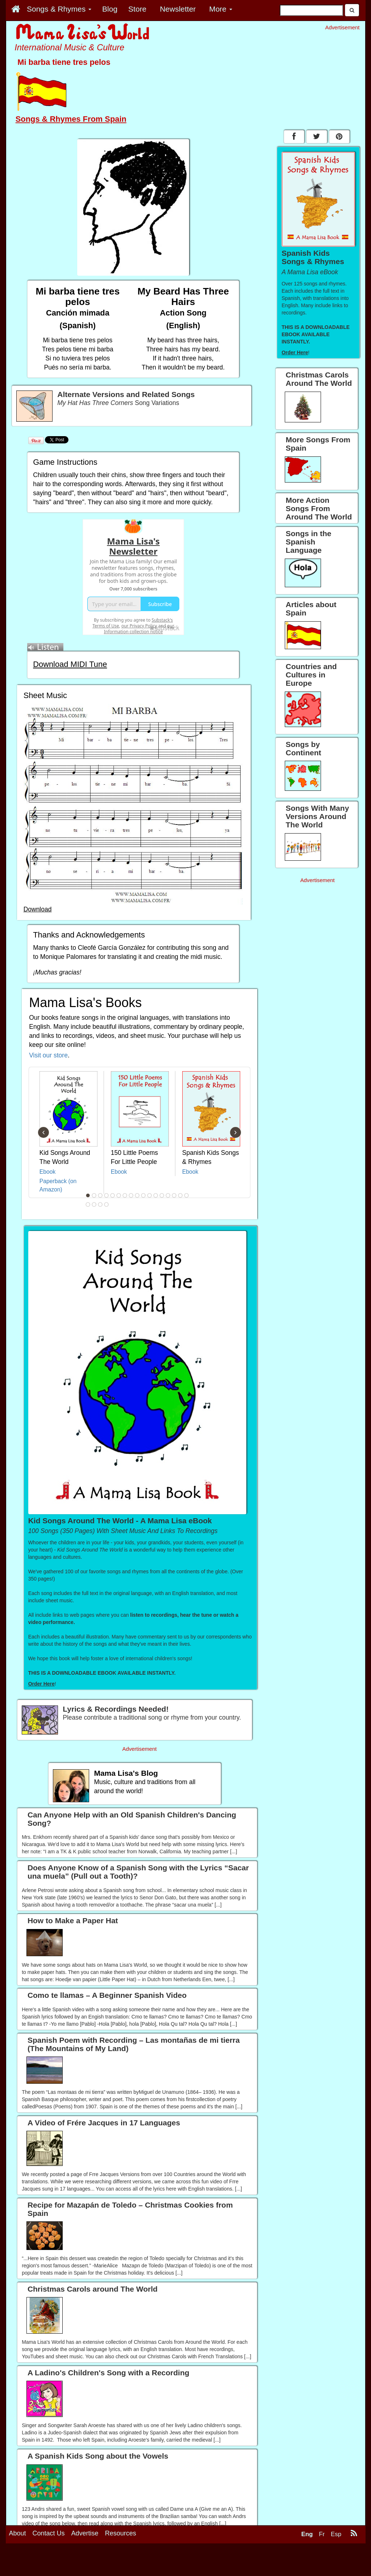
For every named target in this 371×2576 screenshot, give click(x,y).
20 (100, 1204)
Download (38, 909)
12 (156, 1195)
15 (174, 1195)
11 (149, 1195)
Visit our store (48, 1055)
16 (180, 1195)
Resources (120, 2564)
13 (162, 1195)
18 (88, 1204)
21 (106, 1204)
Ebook (47, 1172)
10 (143, 1195)
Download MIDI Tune (70, 664)
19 (94, 1204)
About (17, 2564)
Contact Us (49, 2564)
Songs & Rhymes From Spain (71, 119)
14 (168, 1195)
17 (186, 1195)
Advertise (85, 2564)
